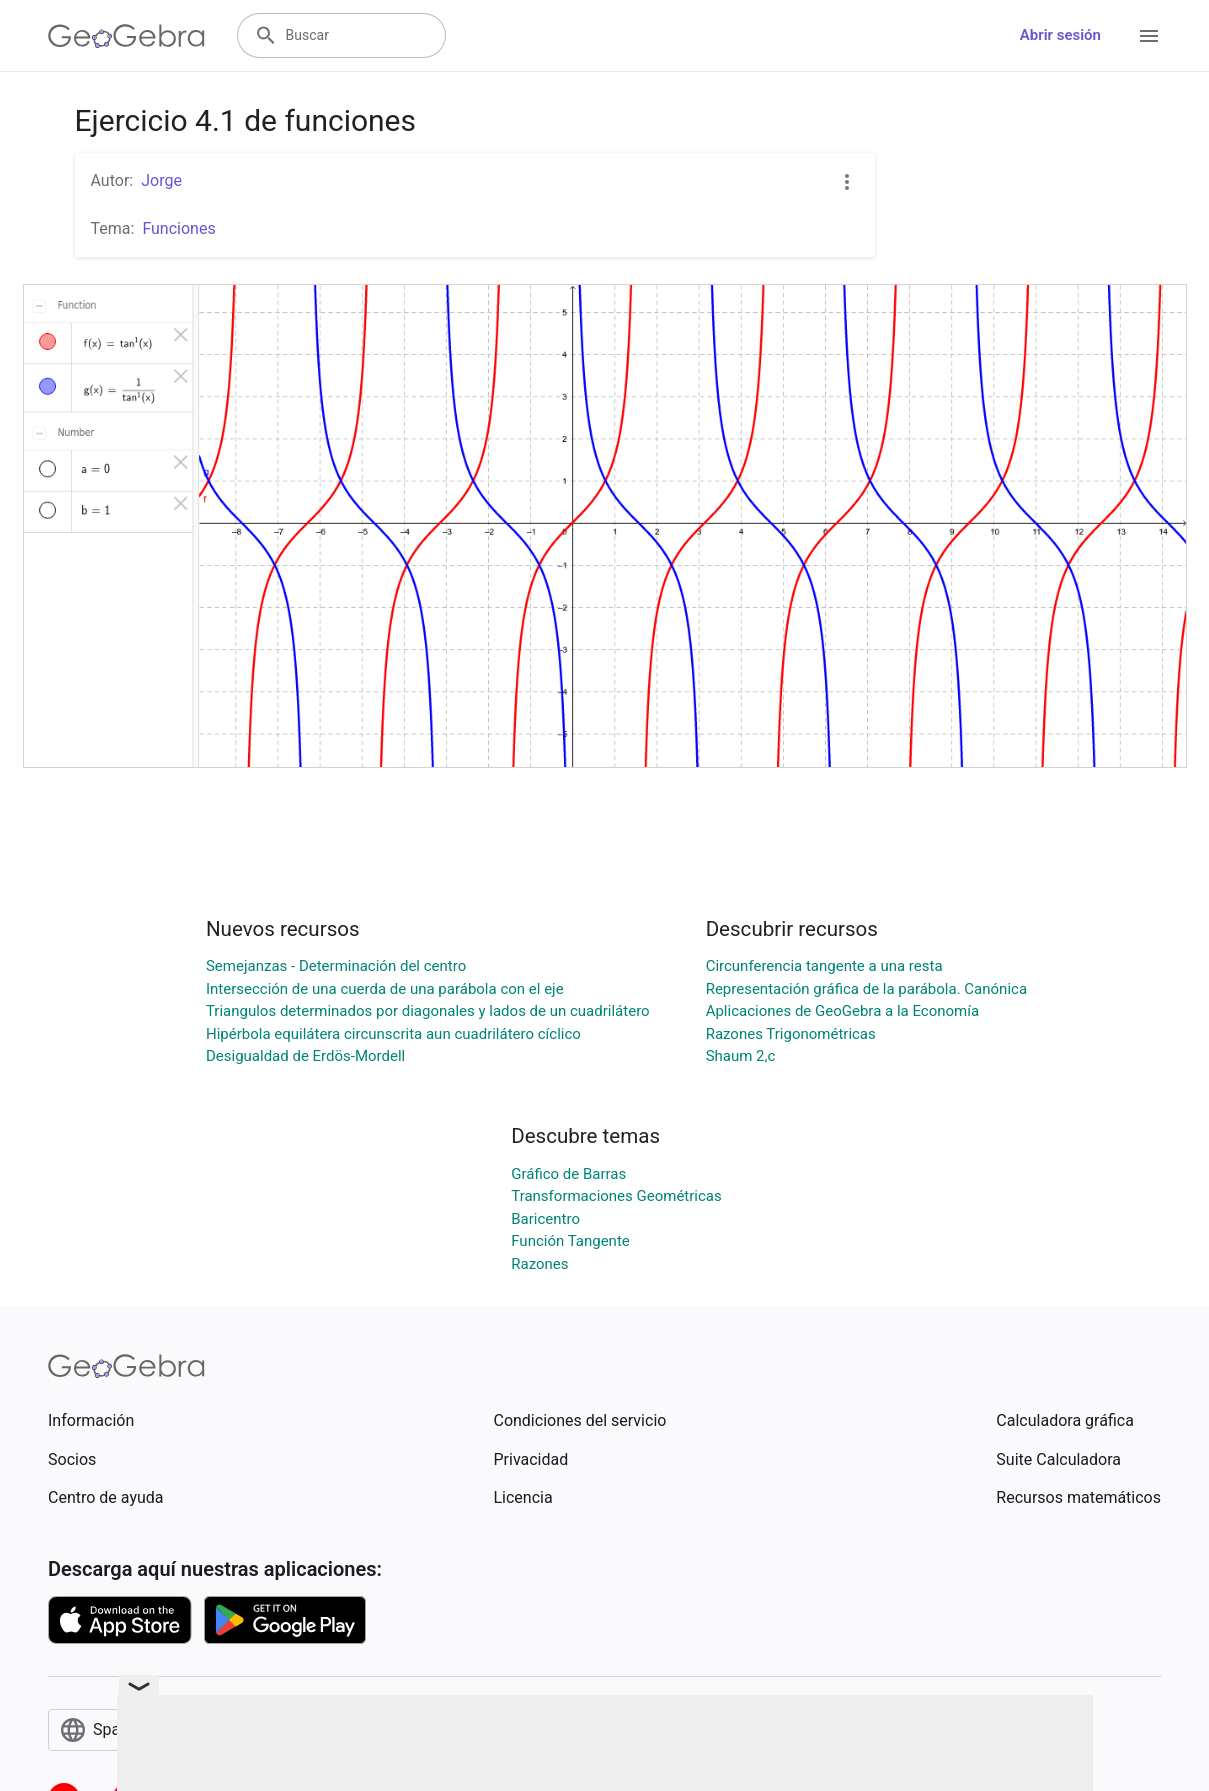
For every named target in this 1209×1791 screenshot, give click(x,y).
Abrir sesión (1060, 35)
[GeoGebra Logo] (126, 36)
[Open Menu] (1149, 36)
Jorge (161, 180)
